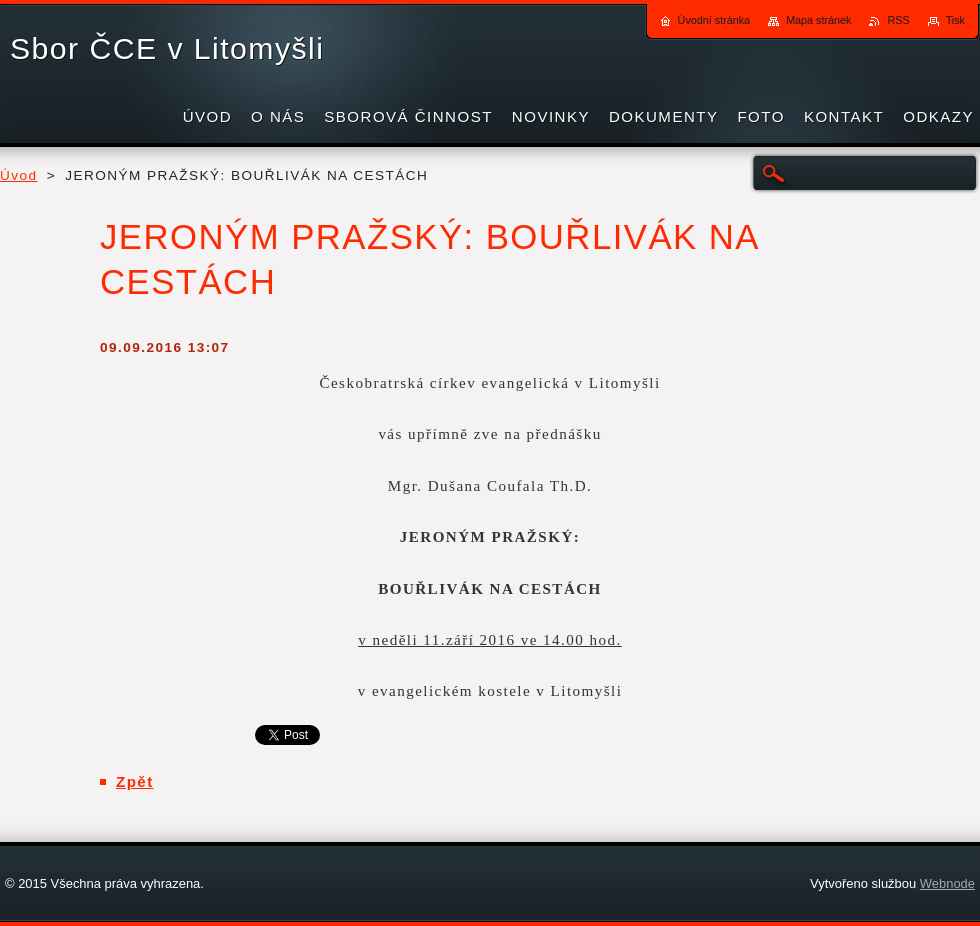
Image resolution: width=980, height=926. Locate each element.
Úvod (19, 175)
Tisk (955, 20)
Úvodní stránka (714, 20)
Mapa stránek (818, 20)
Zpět (135, 781)
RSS (898, 20)
